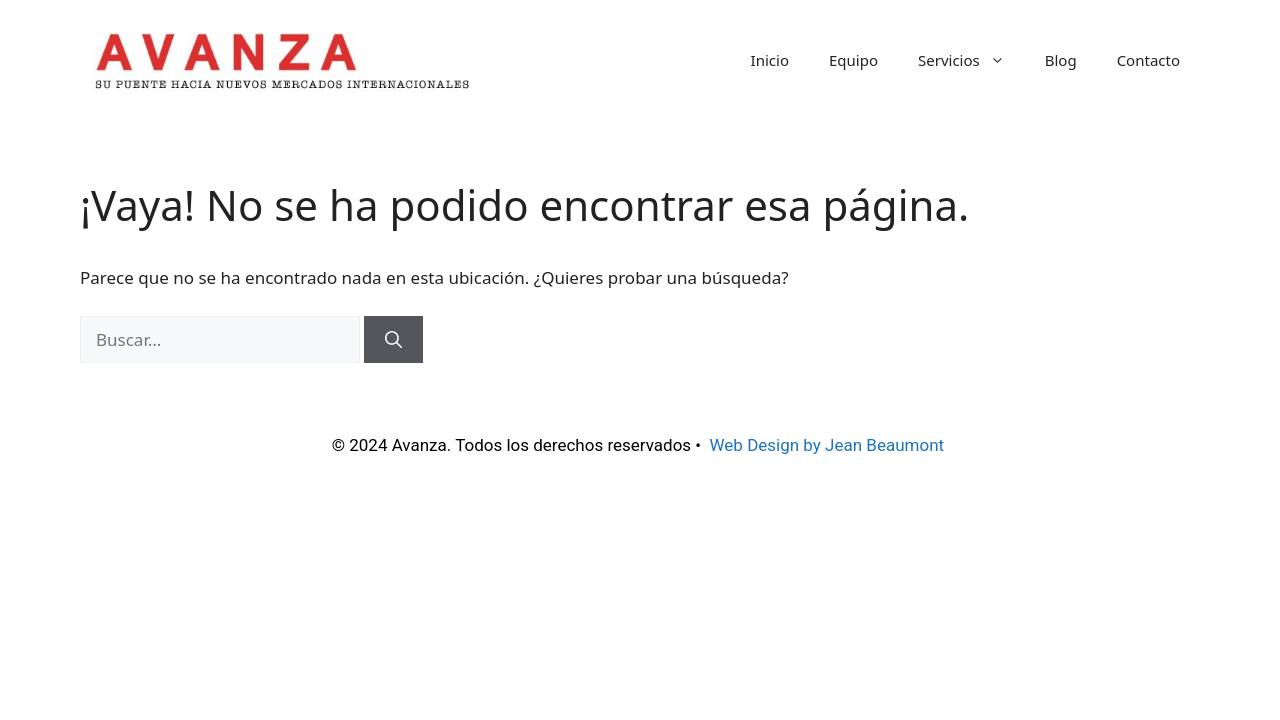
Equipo (853, 60)
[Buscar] (393, 340)
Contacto (1148, 60)
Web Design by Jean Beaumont (829, 445)
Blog (1061, 60)
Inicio (770, 60)
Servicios (971, 60)
